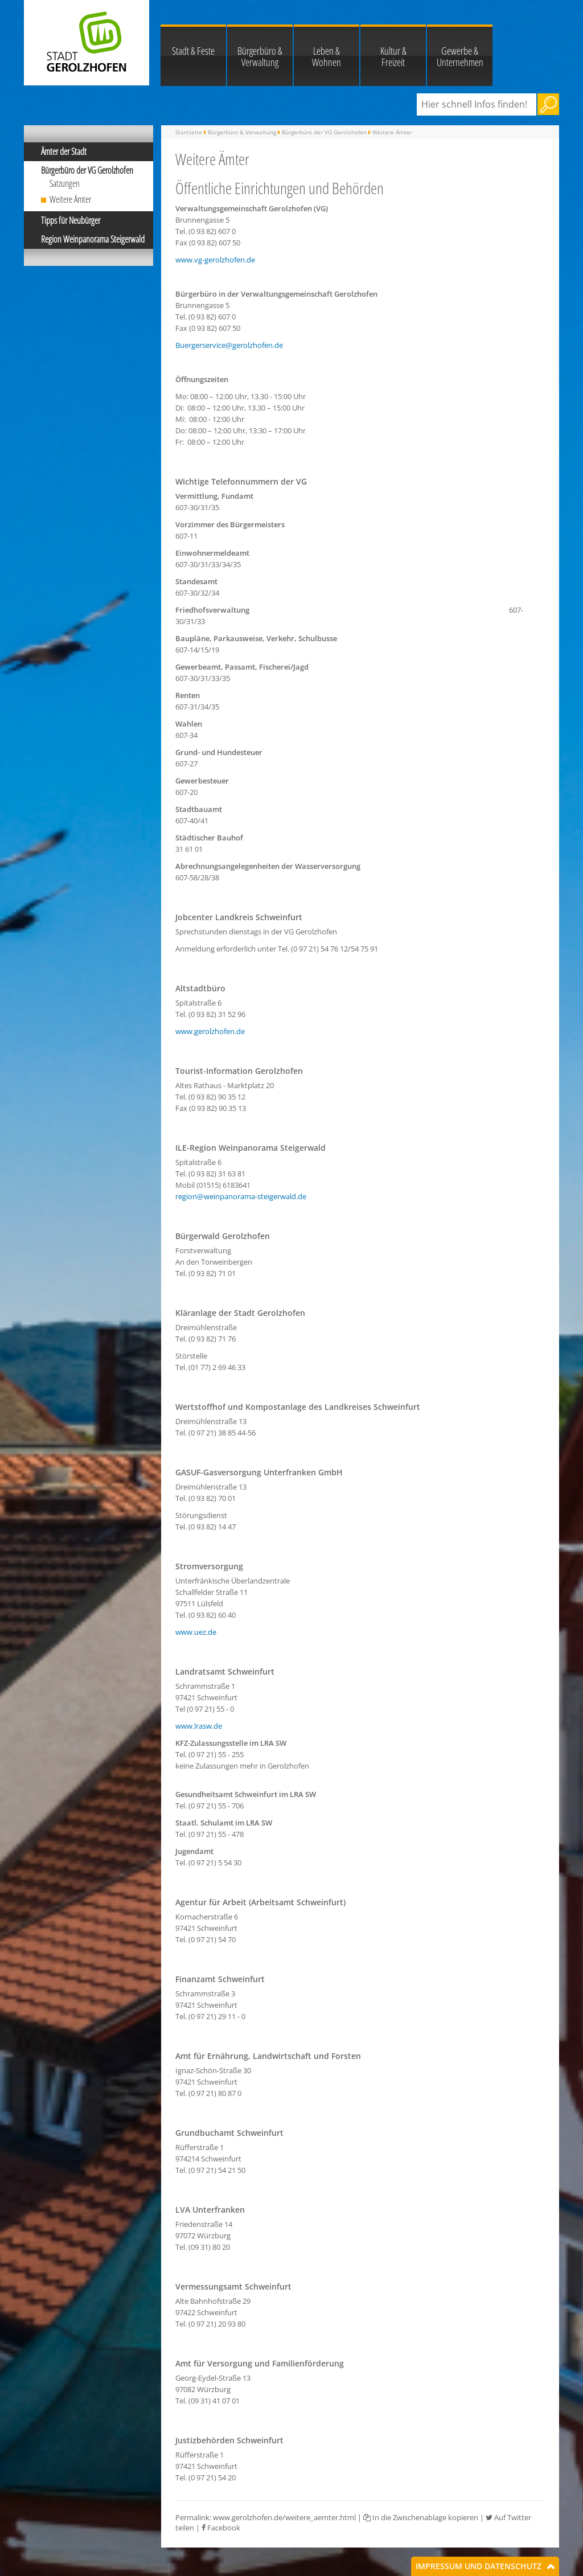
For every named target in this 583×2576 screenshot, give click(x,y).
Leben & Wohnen (326, 56)
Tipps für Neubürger (70, 220)
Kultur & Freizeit (393, 56)
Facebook (221, 2527)
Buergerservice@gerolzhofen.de (229, 345)
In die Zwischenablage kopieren (420, 2517)
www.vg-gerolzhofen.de (215, 260)
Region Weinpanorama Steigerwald (93, 239)
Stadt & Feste (193, 51)
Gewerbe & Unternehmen (460, 56)
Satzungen (65, 183)
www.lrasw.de (198, 1726)
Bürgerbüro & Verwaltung (259, 56)
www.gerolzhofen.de (210, 1031)
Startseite (188, 132)
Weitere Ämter (70, 199)
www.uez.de (195, 1632)
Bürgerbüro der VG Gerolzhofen (87, 170)
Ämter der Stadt (64, 151)
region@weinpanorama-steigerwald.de (240, 1196)
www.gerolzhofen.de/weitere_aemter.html (284, 2517)
